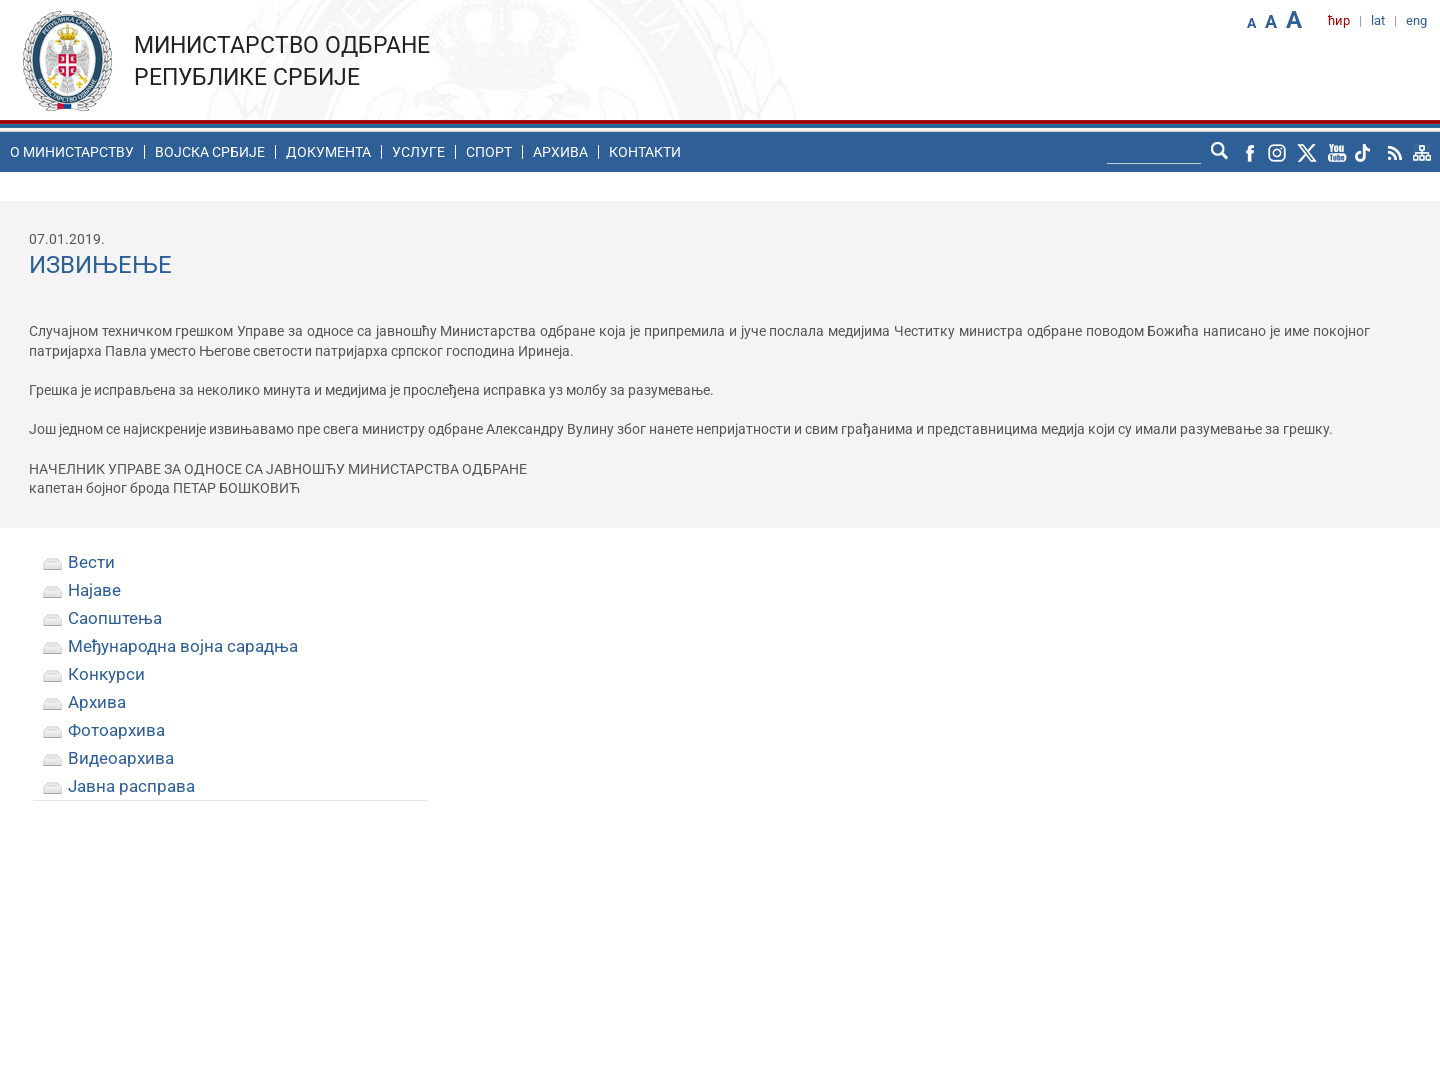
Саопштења (115, 618)
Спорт (489, 152)
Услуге (418, 152)
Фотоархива (116, 730)
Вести (91, 562)
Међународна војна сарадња (183, 646)
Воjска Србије (210, 152)
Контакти (645, 152)
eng (1416, 20)
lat (1378, 20)
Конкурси (106, 674)
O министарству (72, 152)
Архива (560, 152)
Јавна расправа (131, 786)
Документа (328, 152)
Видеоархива (121, 758)
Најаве (94, 590)
